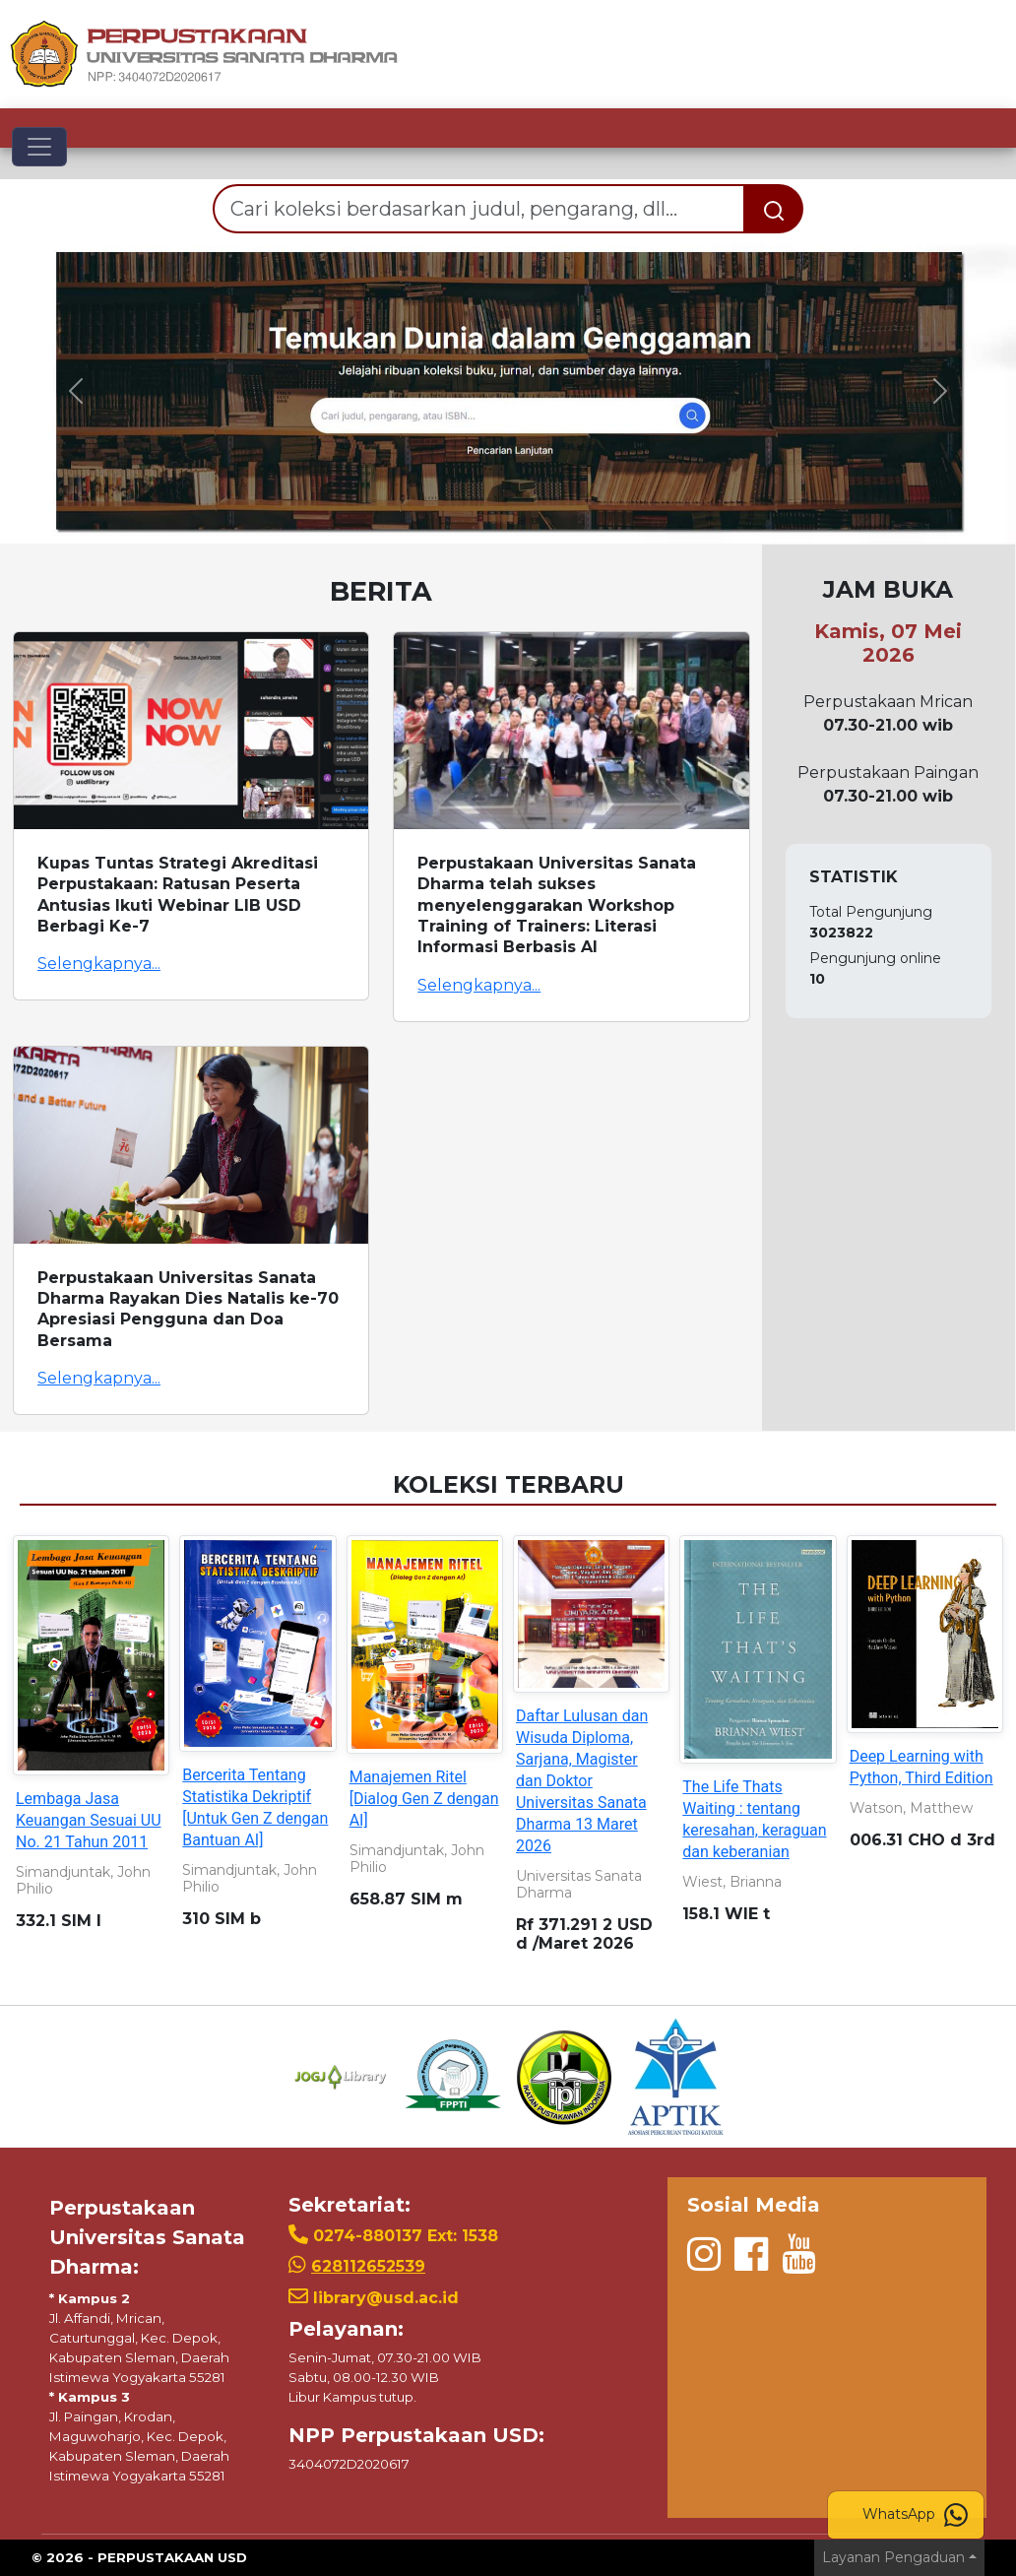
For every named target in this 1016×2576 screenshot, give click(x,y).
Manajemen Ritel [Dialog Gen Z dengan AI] (424, 1799)
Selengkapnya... (98, 963)
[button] (76, 391)
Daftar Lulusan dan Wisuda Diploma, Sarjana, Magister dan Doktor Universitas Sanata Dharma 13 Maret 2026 (582, 1781)
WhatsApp (915, 2515)
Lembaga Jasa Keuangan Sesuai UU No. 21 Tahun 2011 (88, 1820)
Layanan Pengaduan (893, 2557)
